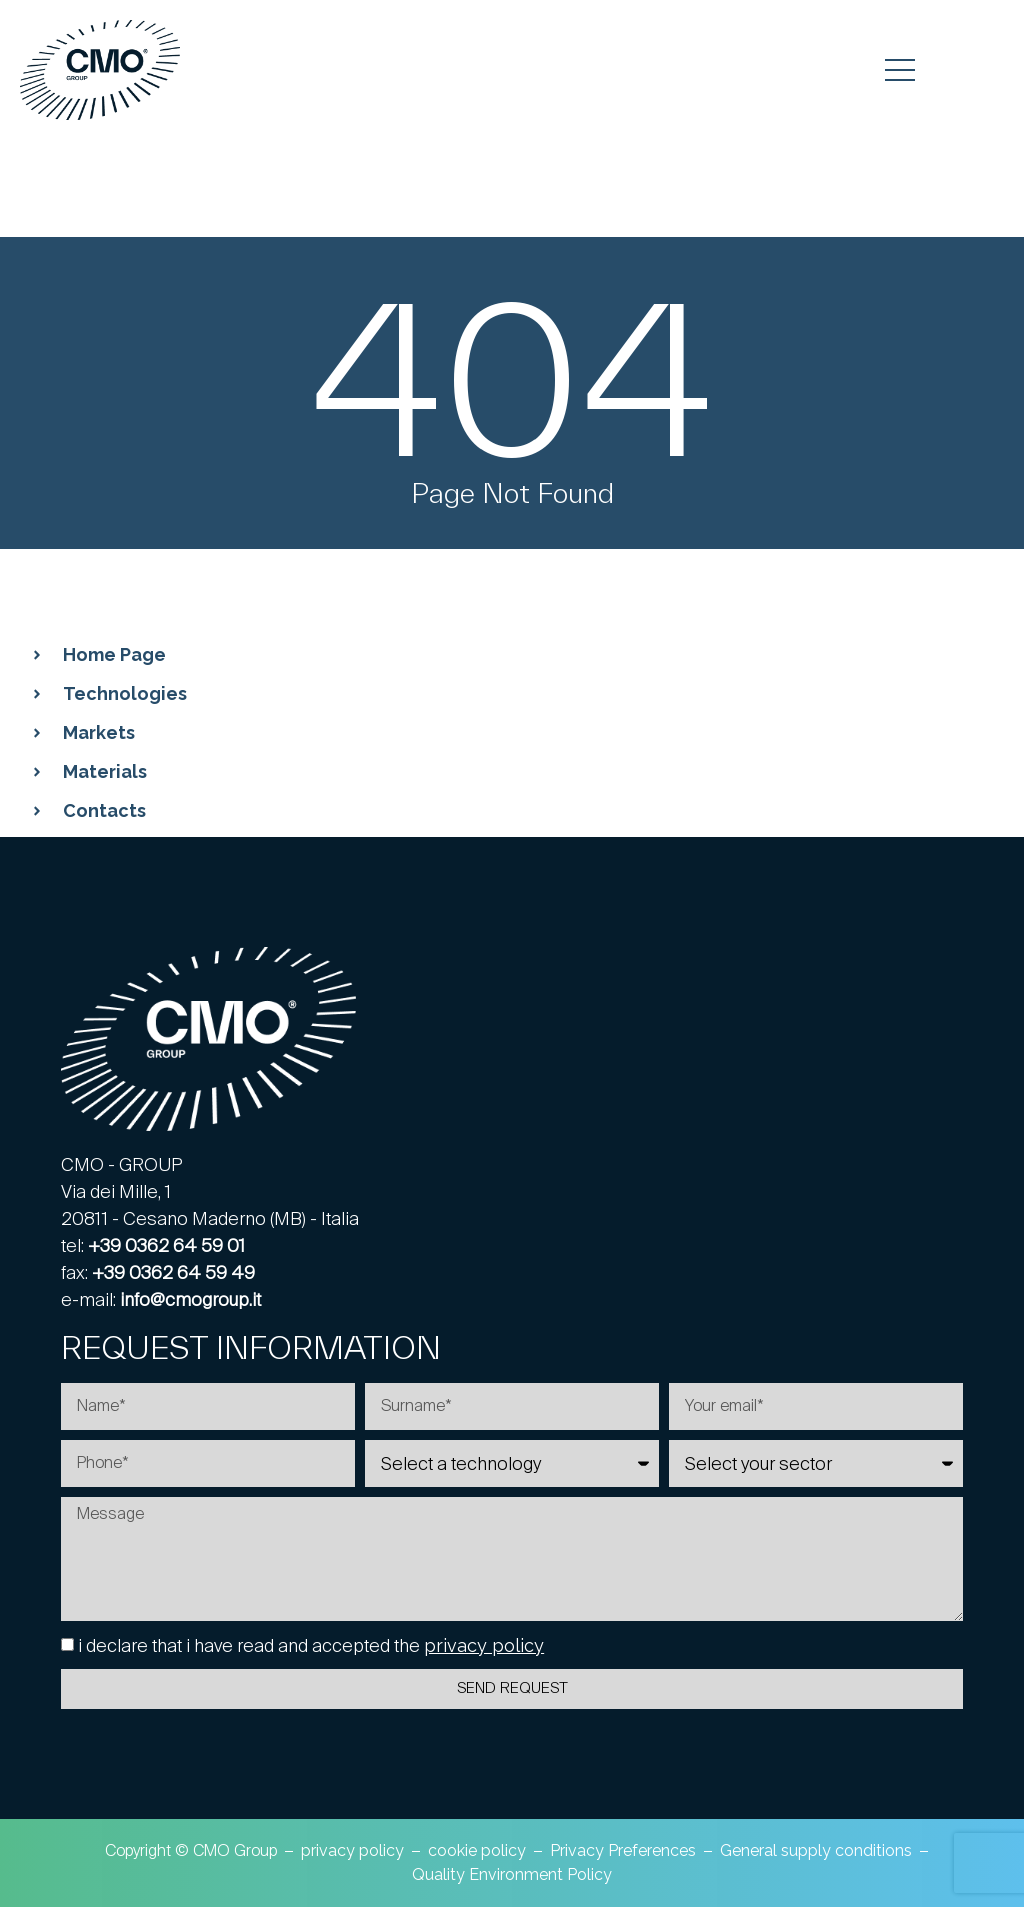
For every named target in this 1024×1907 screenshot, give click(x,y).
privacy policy (484, 1645)
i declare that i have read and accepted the (311, 1645)
